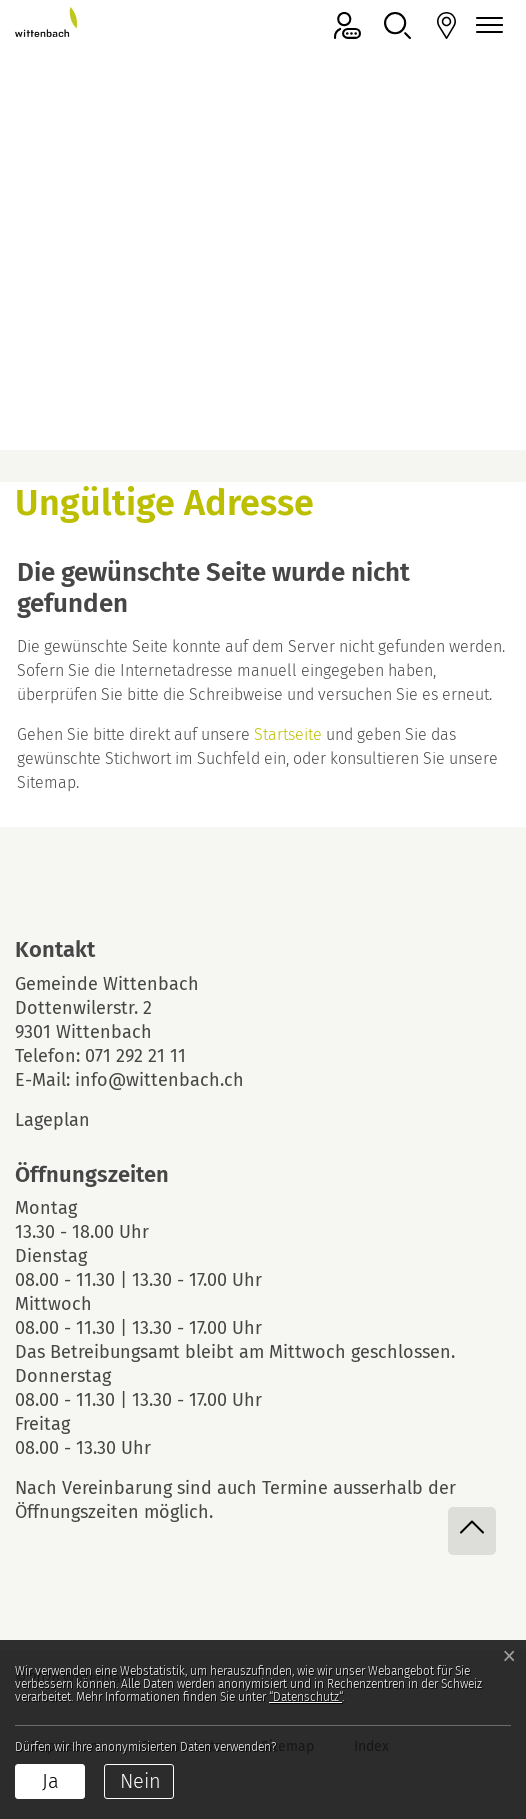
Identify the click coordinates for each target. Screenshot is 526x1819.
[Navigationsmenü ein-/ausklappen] (486, 25)
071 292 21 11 (135, 1056)
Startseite (288, 734)
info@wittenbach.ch (159, 1080)
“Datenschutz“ (305, 1697)
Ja (50, 1781)
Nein (140, 1781)
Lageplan (70, 1120)
